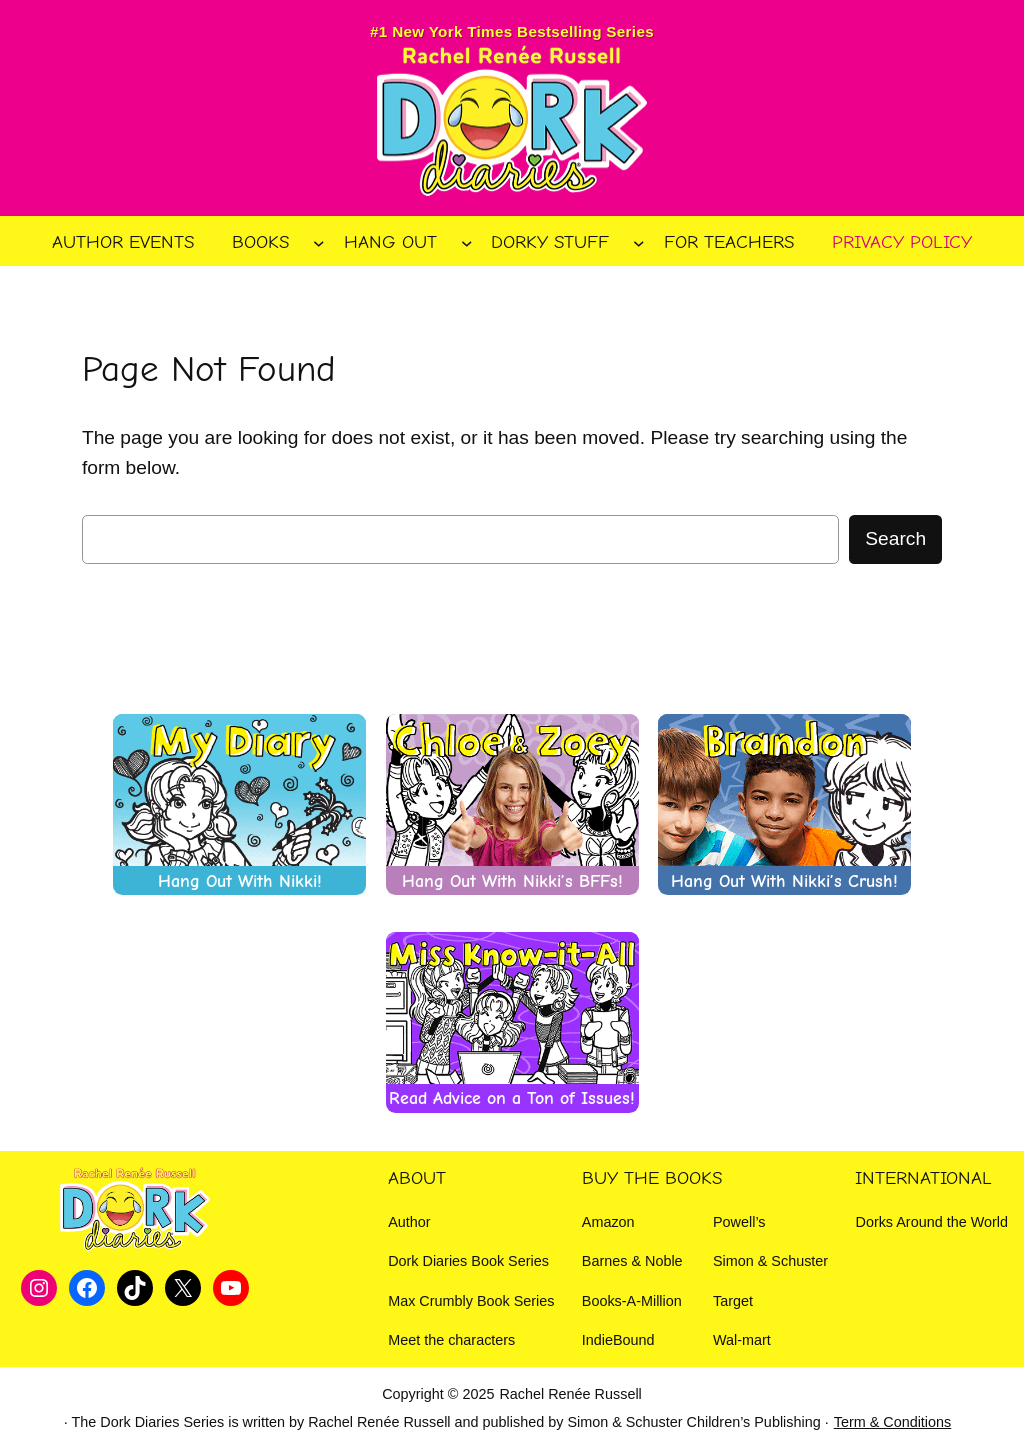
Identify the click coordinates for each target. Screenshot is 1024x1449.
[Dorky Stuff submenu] (639, 243)
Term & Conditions (893, 1422)
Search (895, 538)
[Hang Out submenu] (467, 243)
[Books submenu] (319, 243)
